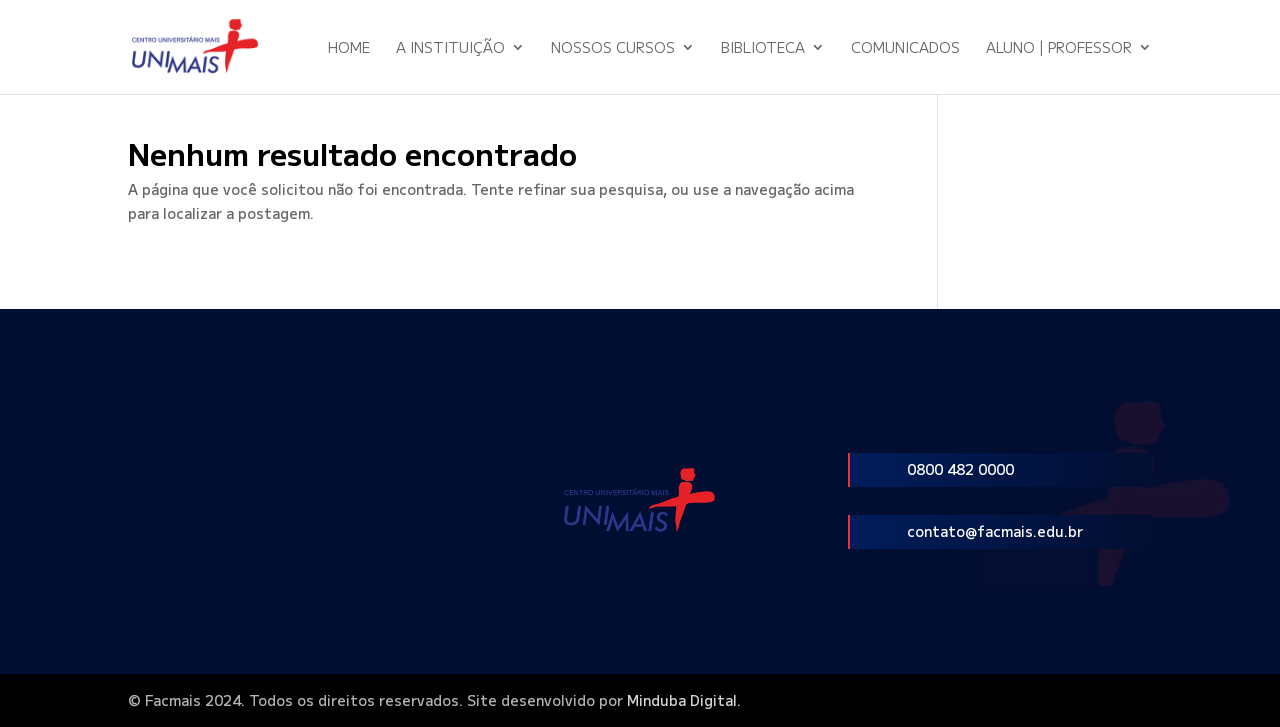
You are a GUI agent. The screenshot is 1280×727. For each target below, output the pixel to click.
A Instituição (450, 48)
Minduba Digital (682, 700)
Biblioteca (763, 48)
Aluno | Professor (1059, 48)
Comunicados (905, 48)
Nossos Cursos (613, 48)
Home (349, 48)
